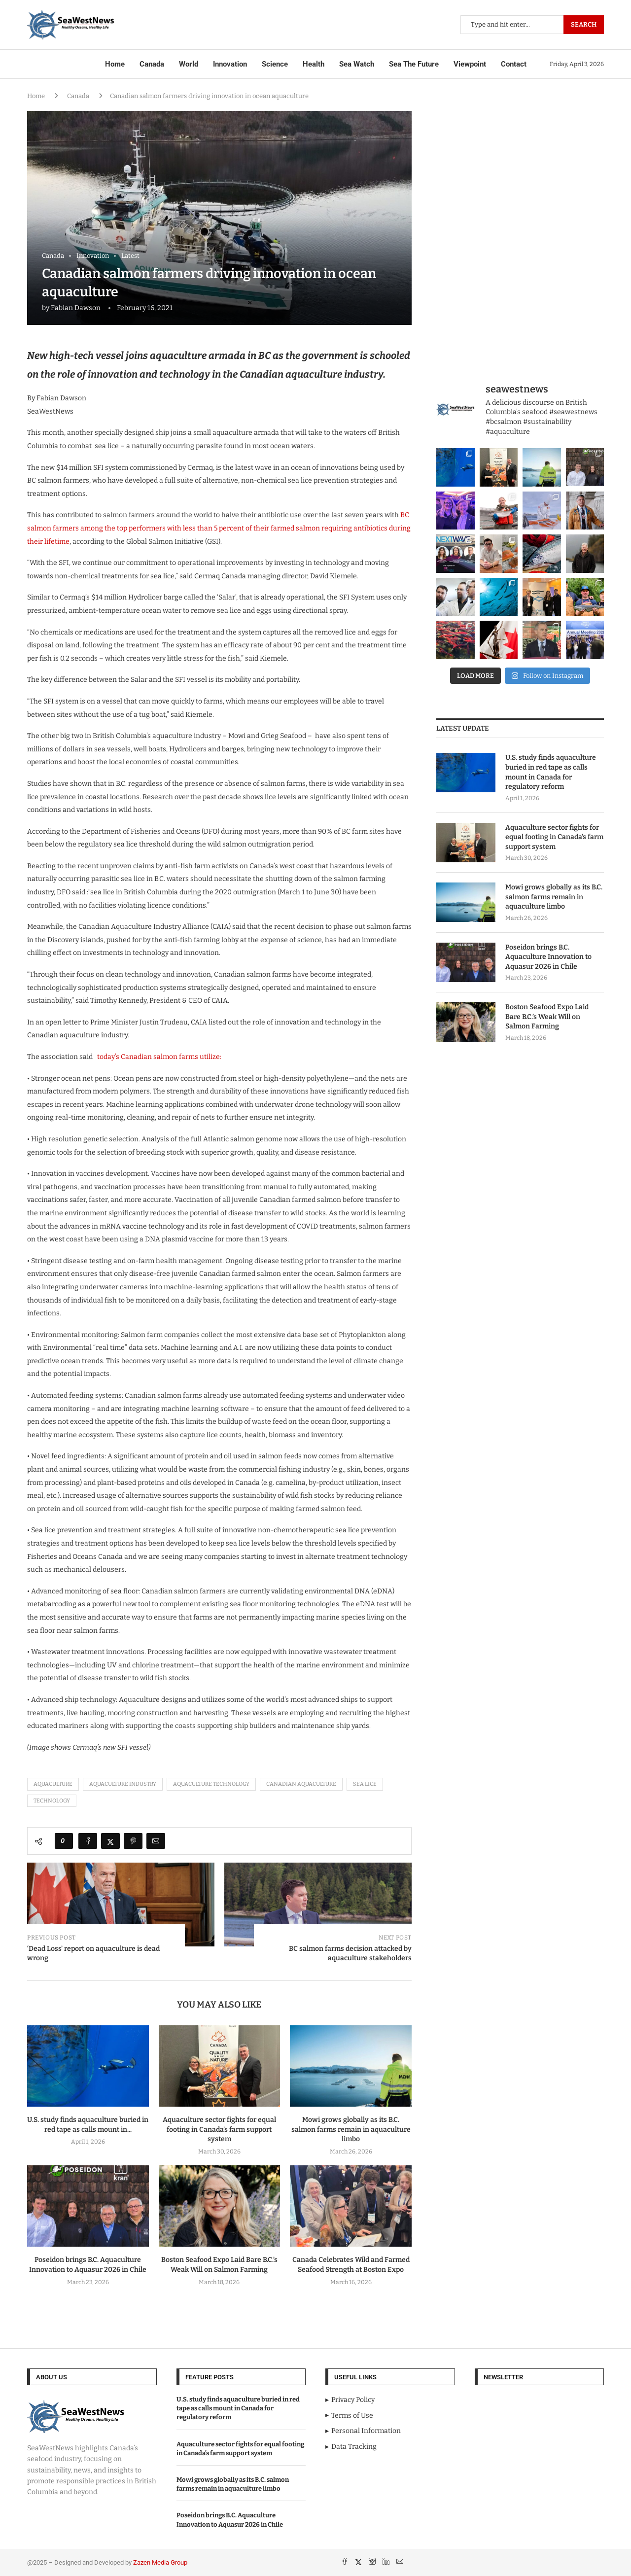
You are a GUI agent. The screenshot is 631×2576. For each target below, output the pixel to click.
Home (115, 64)
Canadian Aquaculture (301, 1784)
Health (313, 64)
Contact (513, 64)
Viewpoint (470, 64)
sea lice (365, 1784)
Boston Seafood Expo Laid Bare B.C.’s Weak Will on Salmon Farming (547, 1016)
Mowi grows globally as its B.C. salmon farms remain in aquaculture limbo (351, 2130)
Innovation (230, 64)
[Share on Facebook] (87, 1841)
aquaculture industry (122, 1784)
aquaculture (53, 1784)
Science (275, 64)
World (188, 64)
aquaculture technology (211, 1784)
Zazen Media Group (160, 2562)
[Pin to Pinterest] (133, 1841)
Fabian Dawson (76, 308)
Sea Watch (356, 64)
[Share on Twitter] (110, 1841)
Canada (152, 64)
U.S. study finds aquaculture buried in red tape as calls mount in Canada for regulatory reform (550, 772)
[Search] (532, 24)
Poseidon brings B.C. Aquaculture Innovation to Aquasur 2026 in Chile (548, 957)
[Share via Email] (155, 1841)
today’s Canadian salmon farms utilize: (158, 1057)
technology (52, 1801)
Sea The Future (414, 64)
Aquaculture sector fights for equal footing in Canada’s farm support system (219, 2130)
